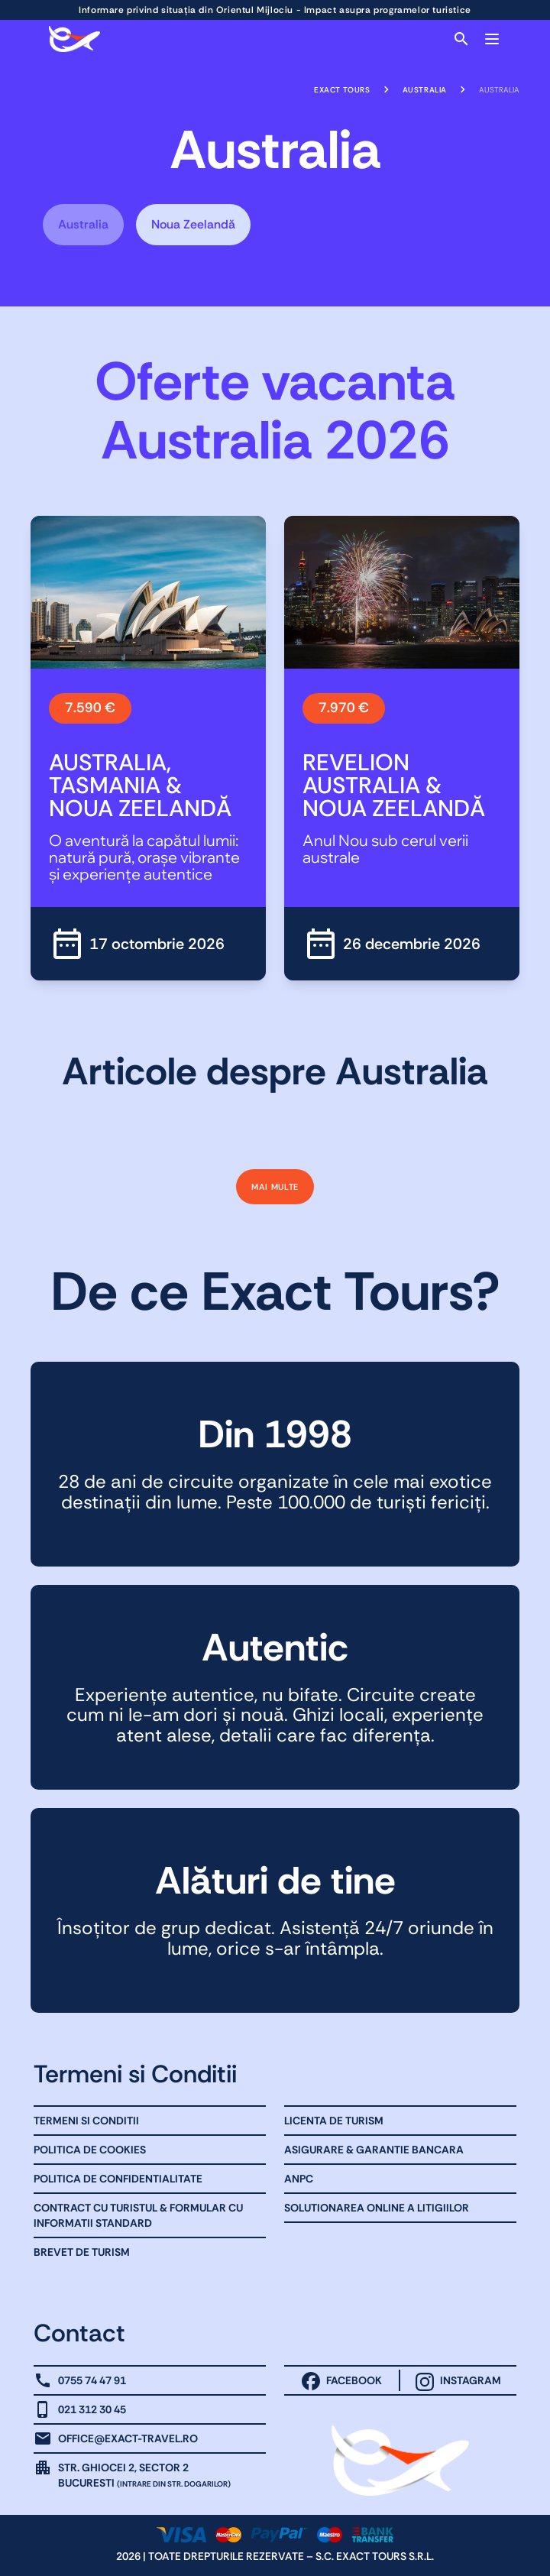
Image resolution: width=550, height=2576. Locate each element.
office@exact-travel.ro (128, 2438)
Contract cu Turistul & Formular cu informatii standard (138, 2215)
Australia (425, 90)
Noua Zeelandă (193, 224)
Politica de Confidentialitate (118, 2179)
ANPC (298, 2179)
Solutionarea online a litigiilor (376, 2208)
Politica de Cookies (90, 2149)
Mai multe (275, 1186)
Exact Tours (342, 90)
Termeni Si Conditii (86, 2120)
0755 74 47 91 (92, 2380)
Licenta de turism (333, 2120)
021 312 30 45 (92, 2409)
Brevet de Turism (82, 2252)
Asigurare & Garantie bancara (374, 2149)
